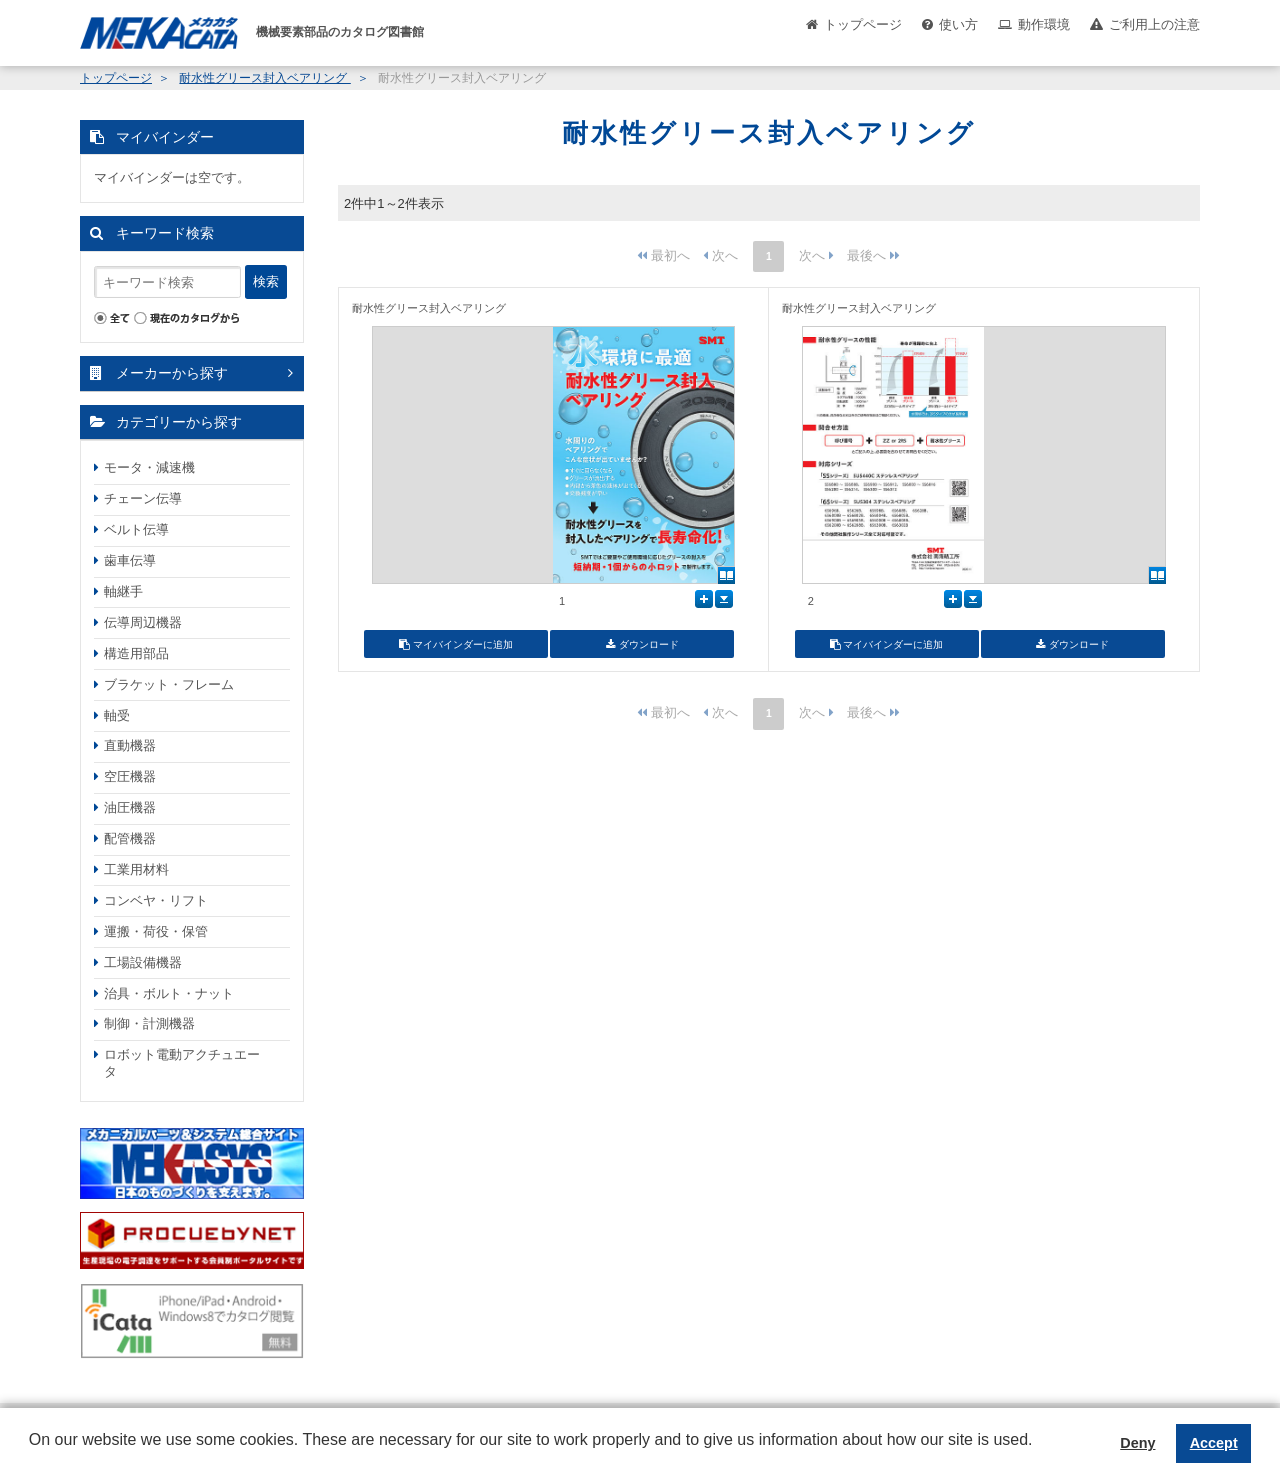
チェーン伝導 (143, 498)
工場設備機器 (143, 962)
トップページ (863, 24)
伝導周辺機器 (143, 622)
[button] (32, 1455)
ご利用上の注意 (1154, 24)
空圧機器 (130, 776)
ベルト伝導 (136, 529)
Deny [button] (1137, 1443)
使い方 (958, 24)
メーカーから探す (172, 373)
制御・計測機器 (149, 1023)
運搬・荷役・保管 (156, 931)
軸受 (117, 715)
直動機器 (130, 745)
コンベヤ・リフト (156, 900)
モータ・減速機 (149, 467)
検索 (266, 281)
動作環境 (1044, 24)
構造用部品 (136, 653)
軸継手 (123, 591)
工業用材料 (136, 869)
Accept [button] (1214, 1443)
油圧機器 (130, 807)
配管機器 (130, 838)
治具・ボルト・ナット (169, 993)
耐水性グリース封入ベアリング (264, 78)
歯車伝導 (130, 560)
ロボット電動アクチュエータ (182, 1063)
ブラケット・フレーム (169, 684)
